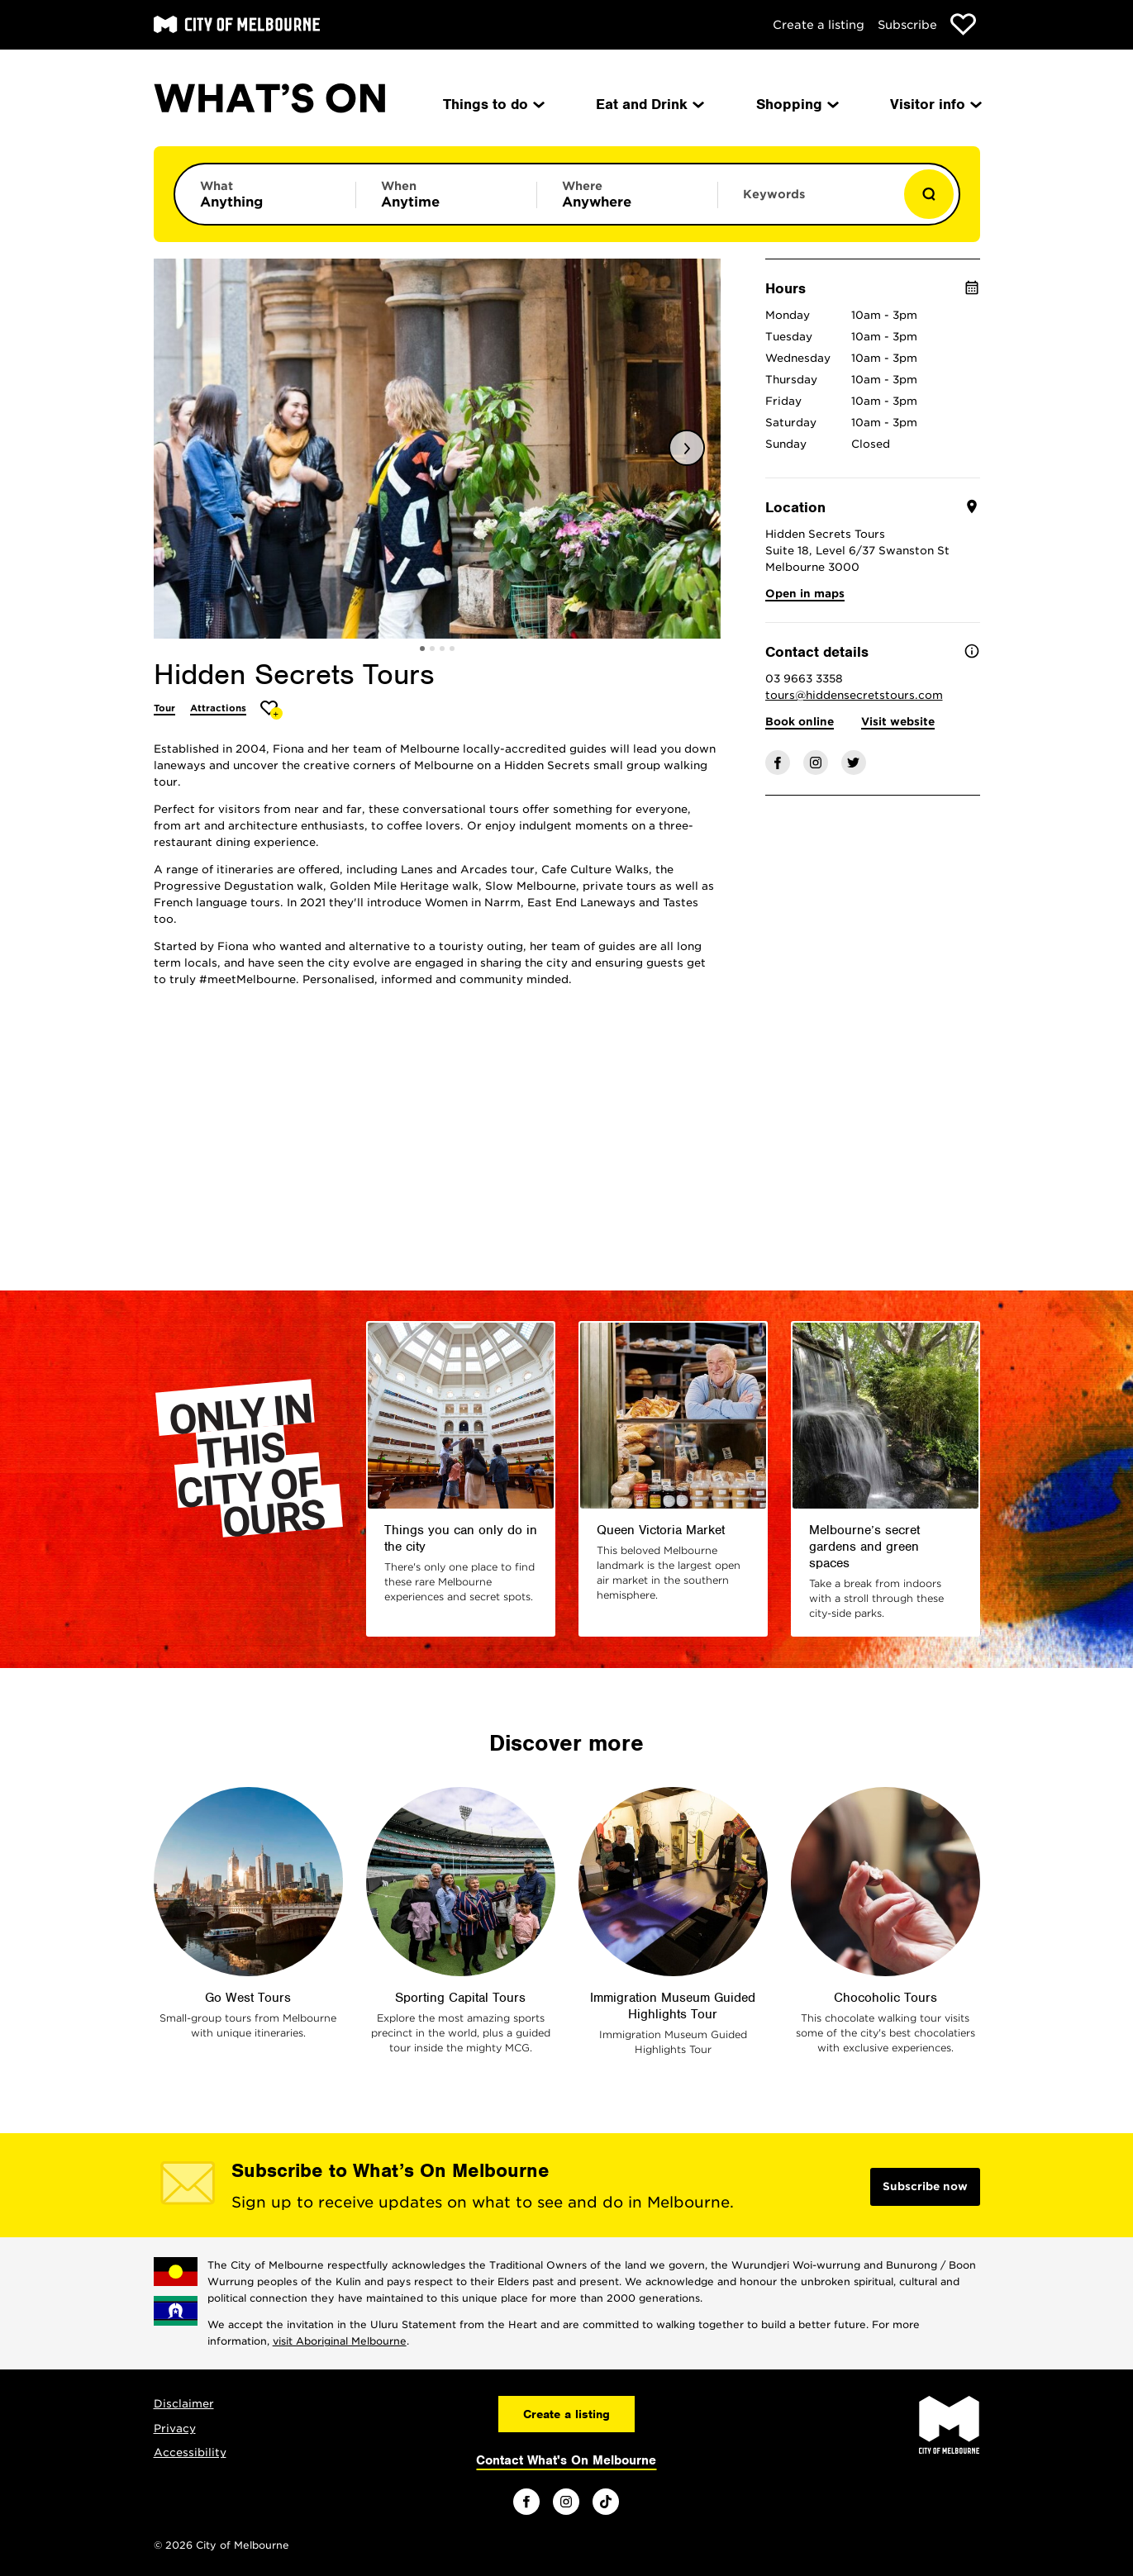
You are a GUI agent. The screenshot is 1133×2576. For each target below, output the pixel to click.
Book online (799, 721)
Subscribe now (925, 2186)
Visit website (898, 721)
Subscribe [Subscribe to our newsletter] (907, 24)
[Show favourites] (963, 24)
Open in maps (805, 593)
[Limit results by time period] (446, 194)
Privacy (175, 2428)
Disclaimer (184, 2404)
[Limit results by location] (627, 194)
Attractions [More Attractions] (218, 708)
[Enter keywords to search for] (808, 202)
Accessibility (190, 2452)
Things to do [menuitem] (492, 104)
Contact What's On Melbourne (566, 2460)
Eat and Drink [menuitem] (649, 104)
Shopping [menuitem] (796, 104)
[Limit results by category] (265, 194)
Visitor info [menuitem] (934, 104)
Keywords (774, 194)
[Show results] (929, 194)
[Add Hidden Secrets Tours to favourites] (271, 710)
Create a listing (818, 24)
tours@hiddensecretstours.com (854, 695)
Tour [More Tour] (164, 708)
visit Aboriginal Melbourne (340, 2341)
